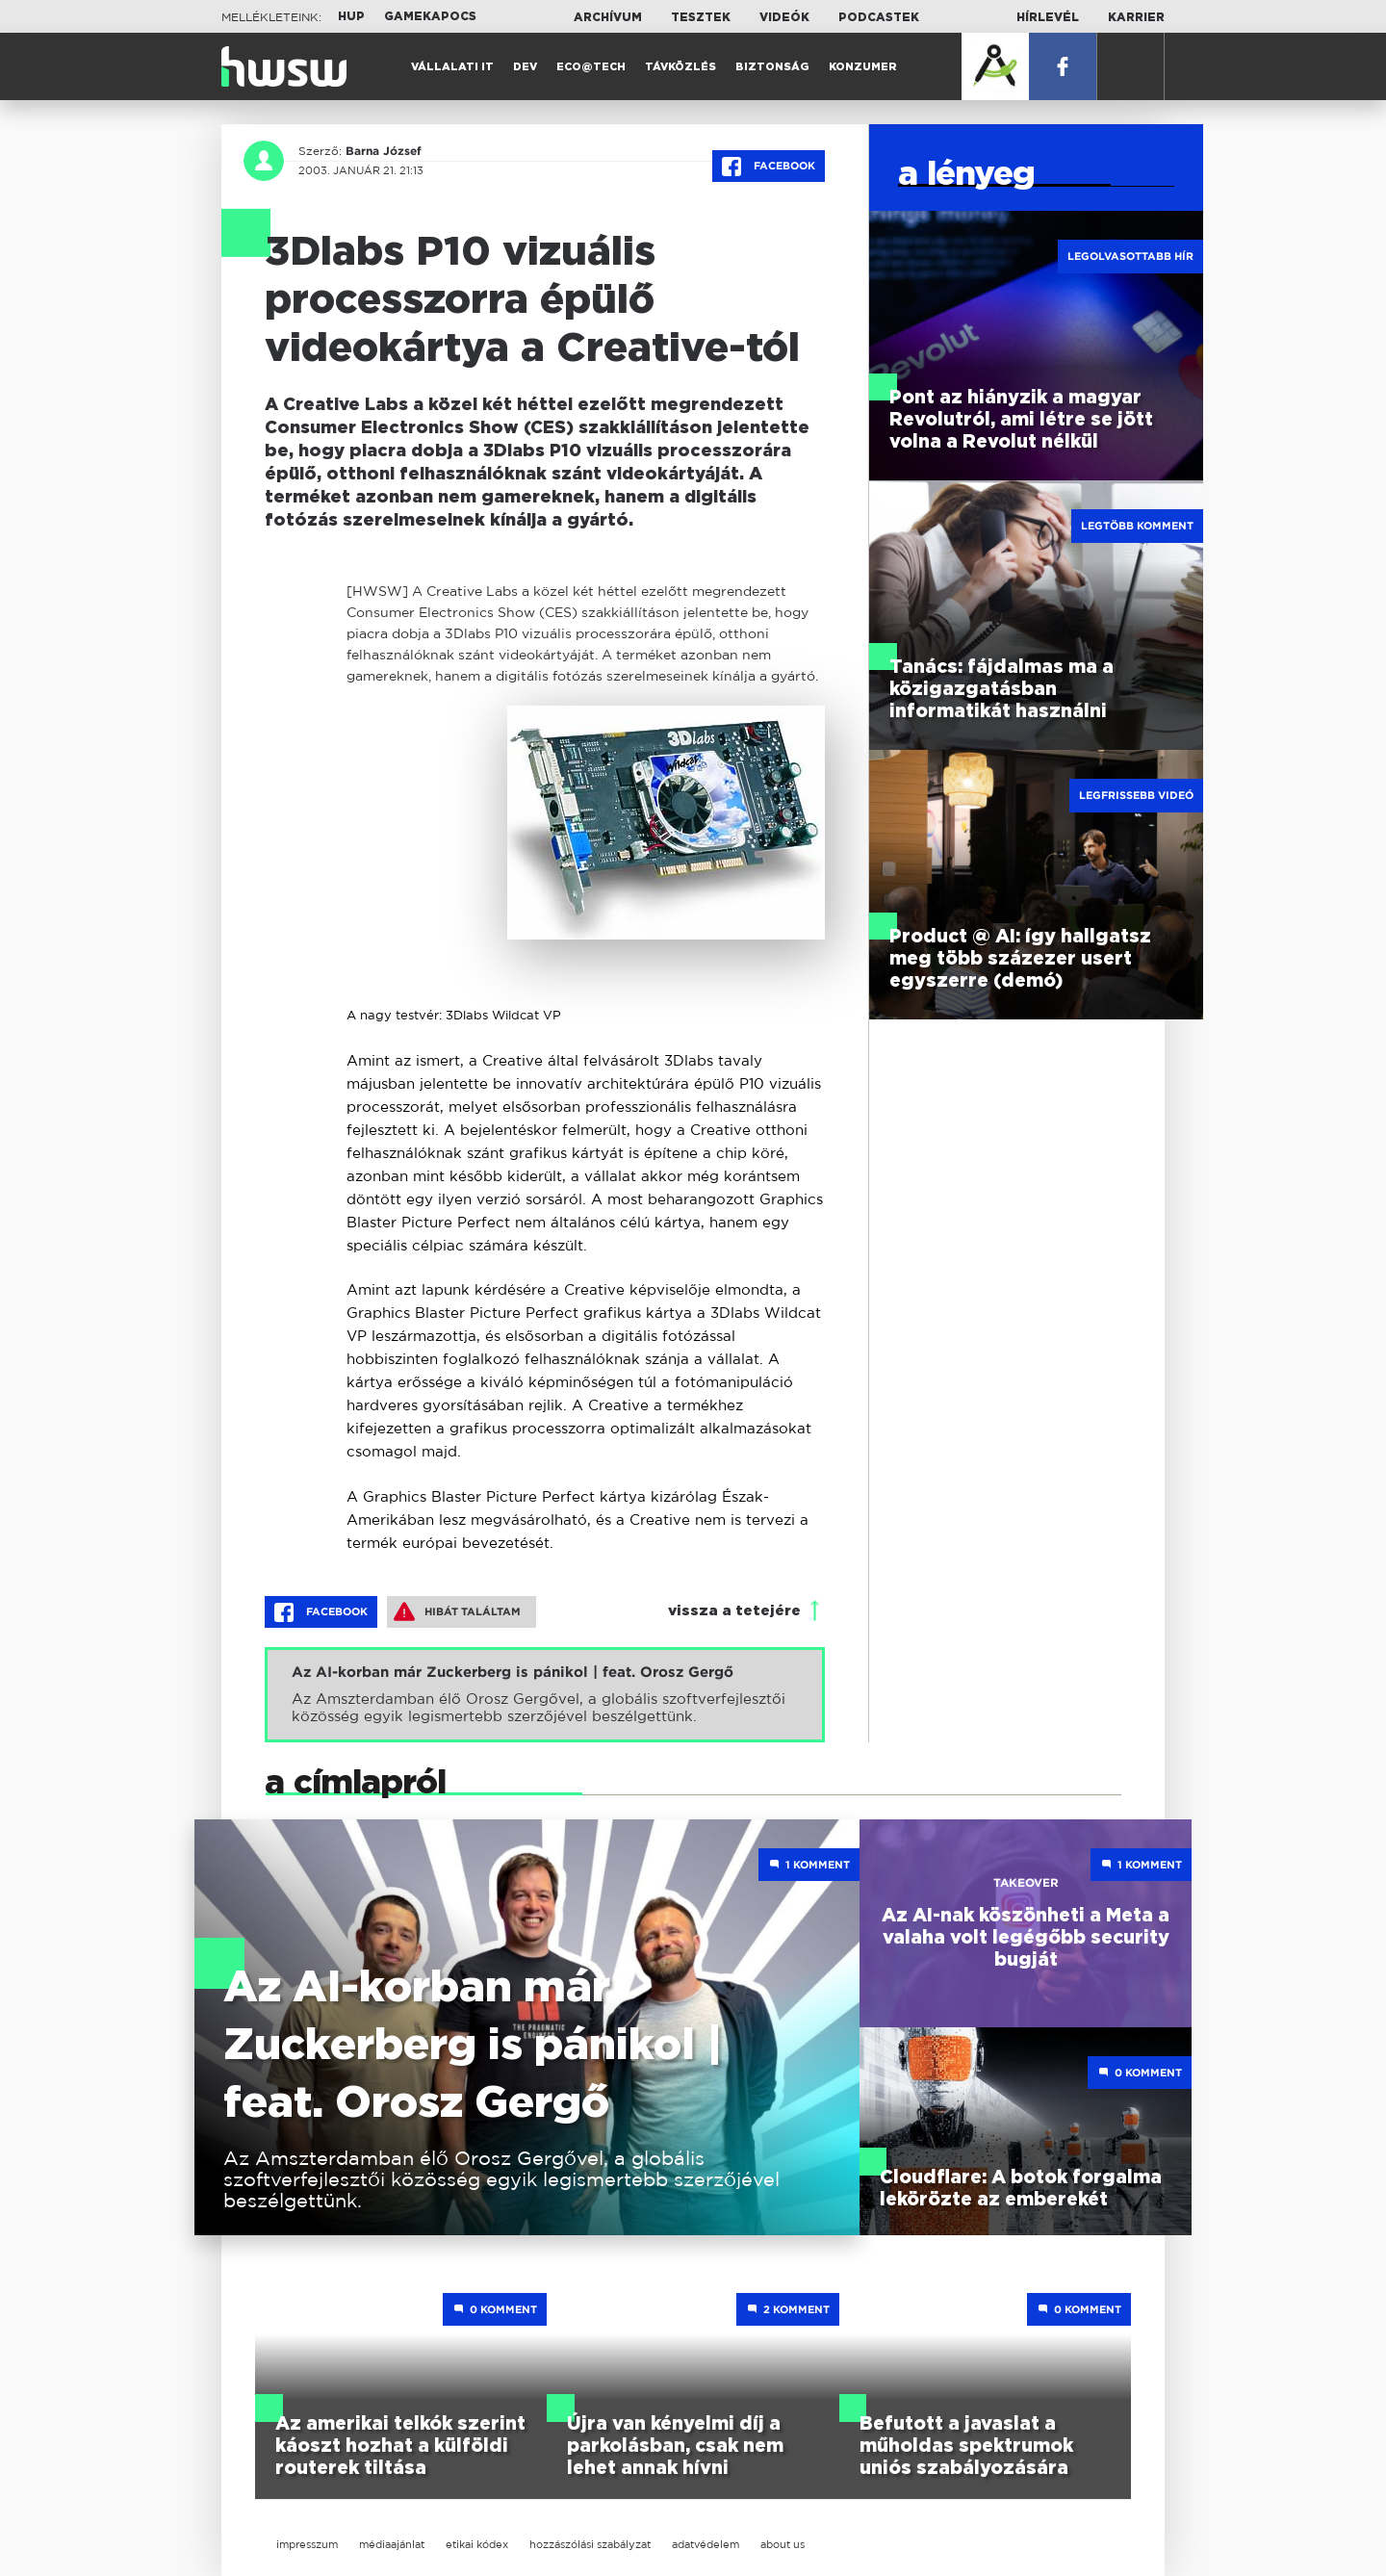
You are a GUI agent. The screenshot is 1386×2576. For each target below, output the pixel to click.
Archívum (608, 17)
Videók (784, 17)
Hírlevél (1047, 17)
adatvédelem (705, 2544)
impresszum (307, 2544)
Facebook (768, 166)
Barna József (384, 151)
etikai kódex (477, 2544)
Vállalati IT (452, 67)
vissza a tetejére (734, 1611)
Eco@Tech (591, 67)
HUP (351, 16)
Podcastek (878, 17)
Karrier (1136, 17)
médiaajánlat (391, 2544)
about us (782, 2544)
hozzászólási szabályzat (590, 2544)
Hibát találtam (457, 1611)
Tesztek (701, 17)
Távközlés (680, 67)
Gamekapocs (430, 16)
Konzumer (863, 67)
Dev (525, 67)
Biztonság (772, 67)
